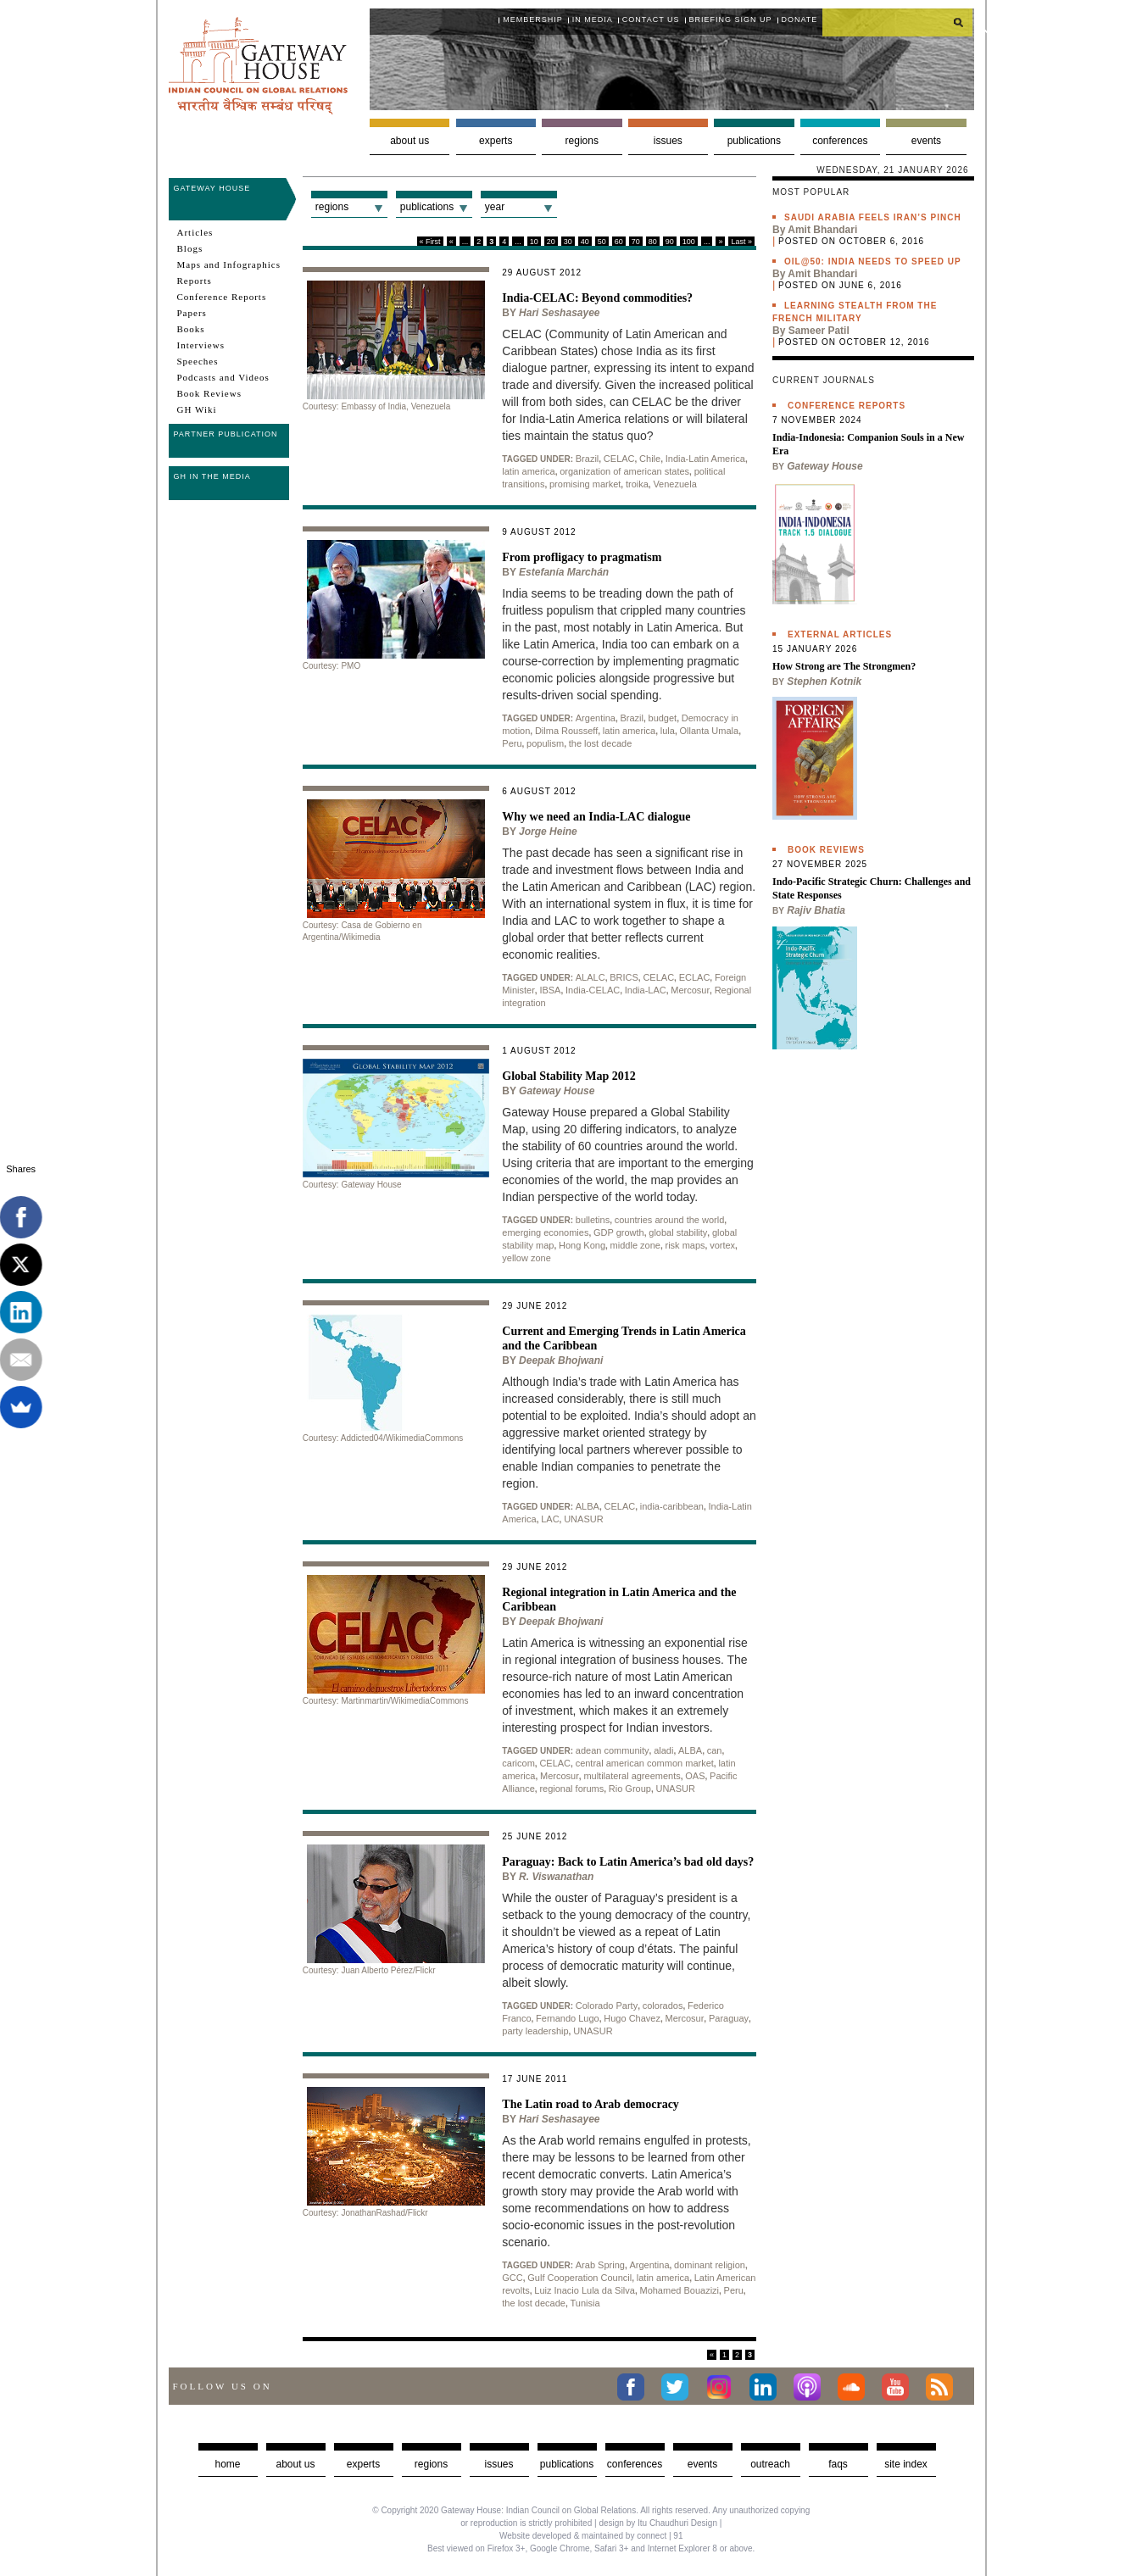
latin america (528, 471)
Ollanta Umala (708, 731)
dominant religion (709, 2265)
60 (619, 241)
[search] (898, 22)
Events (926, 141)
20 (551, 241)
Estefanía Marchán (564, 572)
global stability (678, 1232)
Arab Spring (600, 2265)
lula (667, 731)
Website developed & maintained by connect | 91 (590, 2535)
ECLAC (694, 977)
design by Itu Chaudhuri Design (658, 2523)
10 (534, 241)
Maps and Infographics (229, 264)
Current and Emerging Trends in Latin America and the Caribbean (624, 1338)
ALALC (590, 977)
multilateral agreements (631, 1776)
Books (191, 329)
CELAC (619, 458)
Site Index (906, 2464)
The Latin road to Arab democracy (590, 2104)
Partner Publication (226, 434)
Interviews (201, 345)
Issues (668, 141)
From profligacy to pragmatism (581, 557)
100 (688, 241)
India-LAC (645, 990)
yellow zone (526, 1258)
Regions (582, 141)
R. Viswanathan (556, 1877)
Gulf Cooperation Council (579, 2278)
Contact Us (651, 19)
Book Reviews (209, 393)
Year (494, 207)
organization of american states (624, 471)
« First (430, 241)
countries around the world (670, 1220)
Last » (741, 241)
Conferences (839, 141)
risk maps (685, 1245)
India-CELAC (592, 990)
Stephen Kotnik (824, 681)
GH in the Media (212, 476)
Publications (754, 141)
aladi (663, 1750)
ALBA (587, 1506)
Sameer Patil (819, 331)
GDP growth (618, 1232)
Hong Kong (582, 1245)
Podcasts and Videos (223, 377)
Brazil (587, 458)
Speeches (198, 361)
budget (663, 718)
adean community (612, 1750)
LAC (550, 1519)
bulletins (593, 1220)
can (714, 1750)
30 (568, 241)
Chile (649, 458)
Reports (194, 280)
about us (295, 2464)
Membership (533, 19)
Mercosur (690, 990)
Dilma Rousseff (566, 731)
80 (653, 241)
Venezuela (674, 484)
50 (602, 241)
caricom (518, 1763)
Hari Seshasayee (559, 313)
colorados (663, 2005)
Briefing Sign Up (730, 19)
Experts (495, 141)
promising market (585, 484)
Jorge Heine (548, 831)
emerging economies (545, 1232)
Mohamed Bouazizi (679, 2290)
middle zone (635, 1245)
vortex (722, 1245)
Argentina (596, 718)
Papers (192, 313)
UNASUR (583, 1519)
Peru (511, 743)
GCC (512, 2278)
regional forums (571, 1788)
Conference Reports (222, 297)
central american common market (645, 1763)
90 (670, 241)
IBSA (549, 990)
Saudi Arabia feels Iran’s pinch (872, 217)
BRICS (624, 977)
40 (585, 241)
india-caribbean (672, 1506)
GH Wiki (197, 409)
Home (227, 2464)
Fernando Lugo (567, 2018)
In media (592, 19)
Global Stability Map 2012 (569, 1076)
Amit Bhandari (822, 230)
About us (409, 141)
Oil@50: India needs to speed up (872, 261)
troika (637, 484)
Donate (800, 19)
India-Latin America (705, 458)
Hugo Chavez (632, 2018)
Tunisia (584, 2303)
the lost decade (600, 743)
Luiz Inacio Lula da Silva (584, 2290)
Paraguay (729, 2018)
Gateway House (212, 188)
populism (545, 743)
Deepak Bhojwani (561, 1360)
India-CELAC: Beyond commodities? (597, 298)
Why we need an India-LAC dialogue (596, 816)
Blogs (190, 248)
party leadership (535, 2031)
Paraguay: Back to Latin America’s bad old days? (628, 1861)
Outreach (770, 2464)
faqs (838, 2464)
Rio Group (630, 1788)
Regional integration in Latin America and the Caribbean (619, 1599)
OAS (695, 1776)
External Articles (840, 634)
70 (636, 241)
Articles (195, 232)
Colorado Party (607, 2005)
